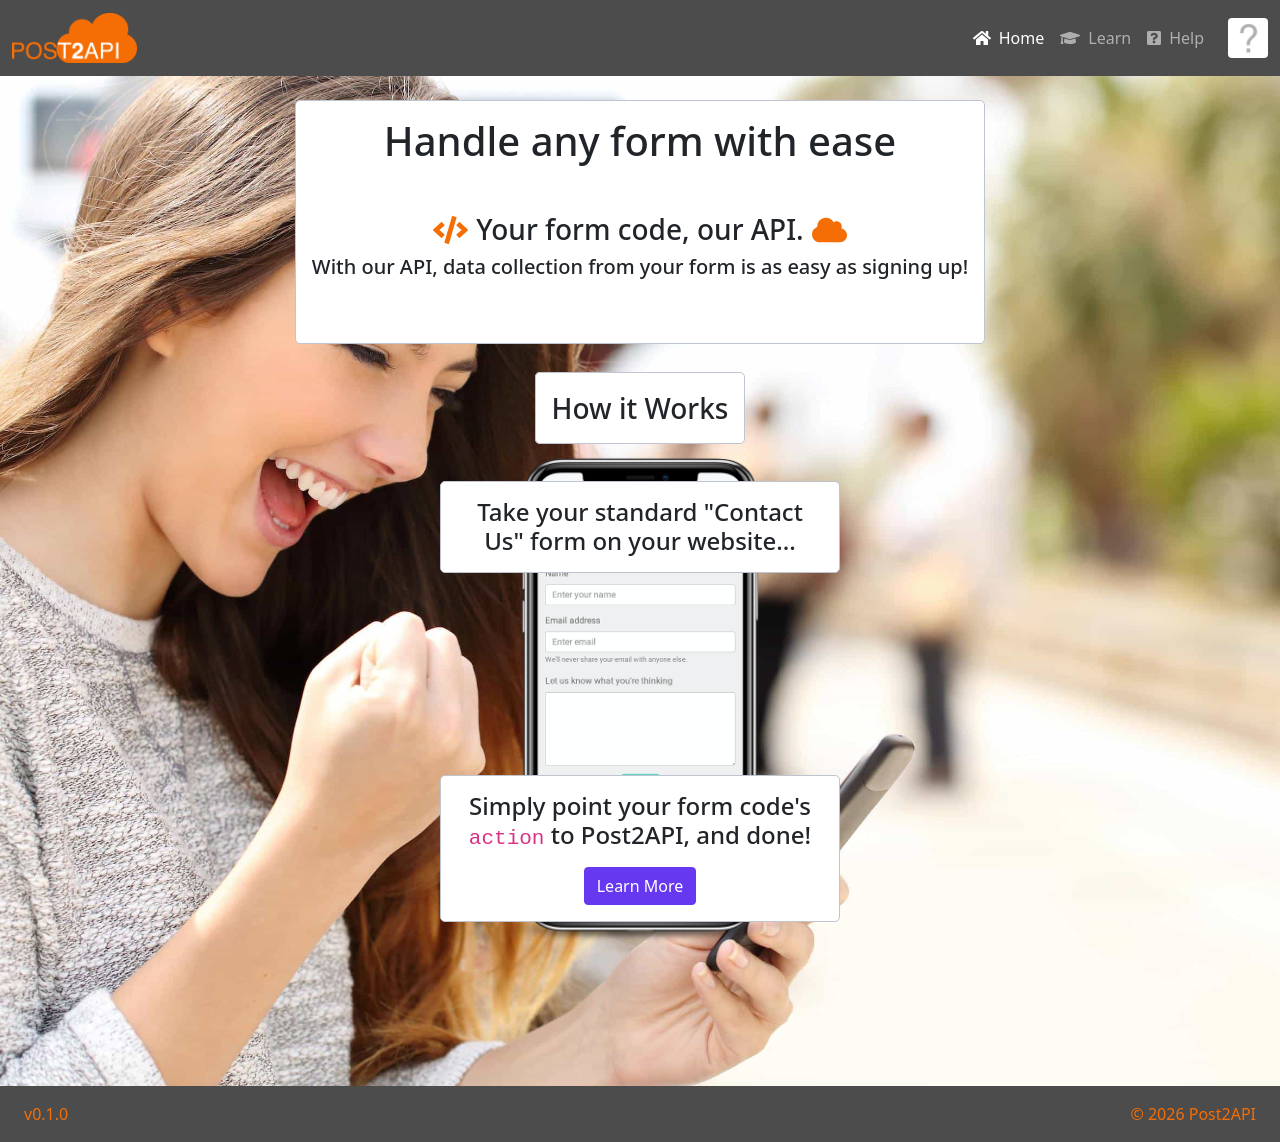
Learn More (640, 886)
